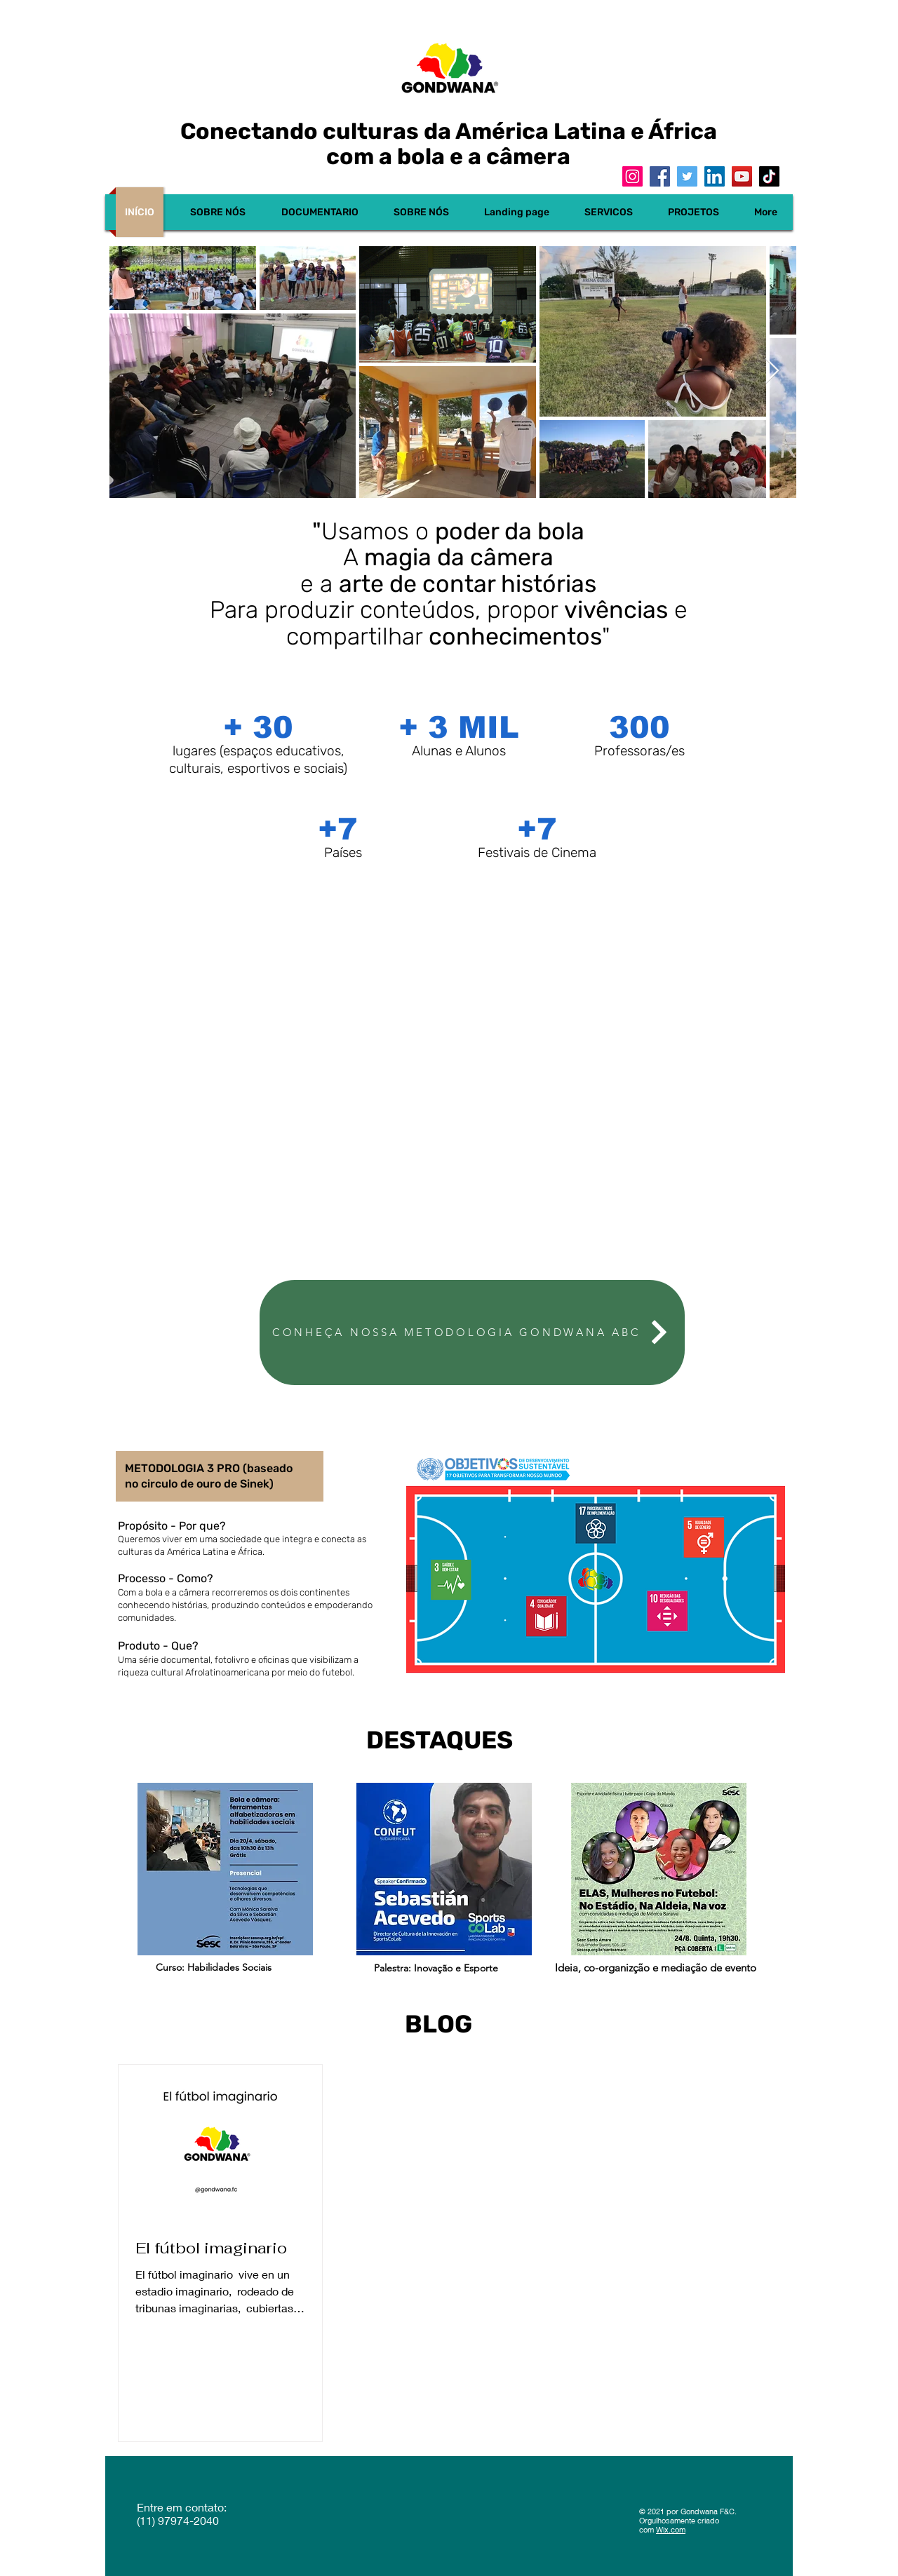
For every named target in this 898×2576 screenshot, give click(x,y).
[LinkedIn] (714, 176)
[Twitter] (687, 176)
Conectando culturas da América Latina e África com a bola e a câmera (448, 144)
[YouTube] (742, 176)
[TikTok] (769, 176)
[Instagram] (632, 176)
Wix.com (670, 2529)
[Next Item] (772, 371)
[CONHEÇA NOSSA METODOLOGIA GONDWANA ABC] (472, 1332)
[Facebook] (660, 176)
